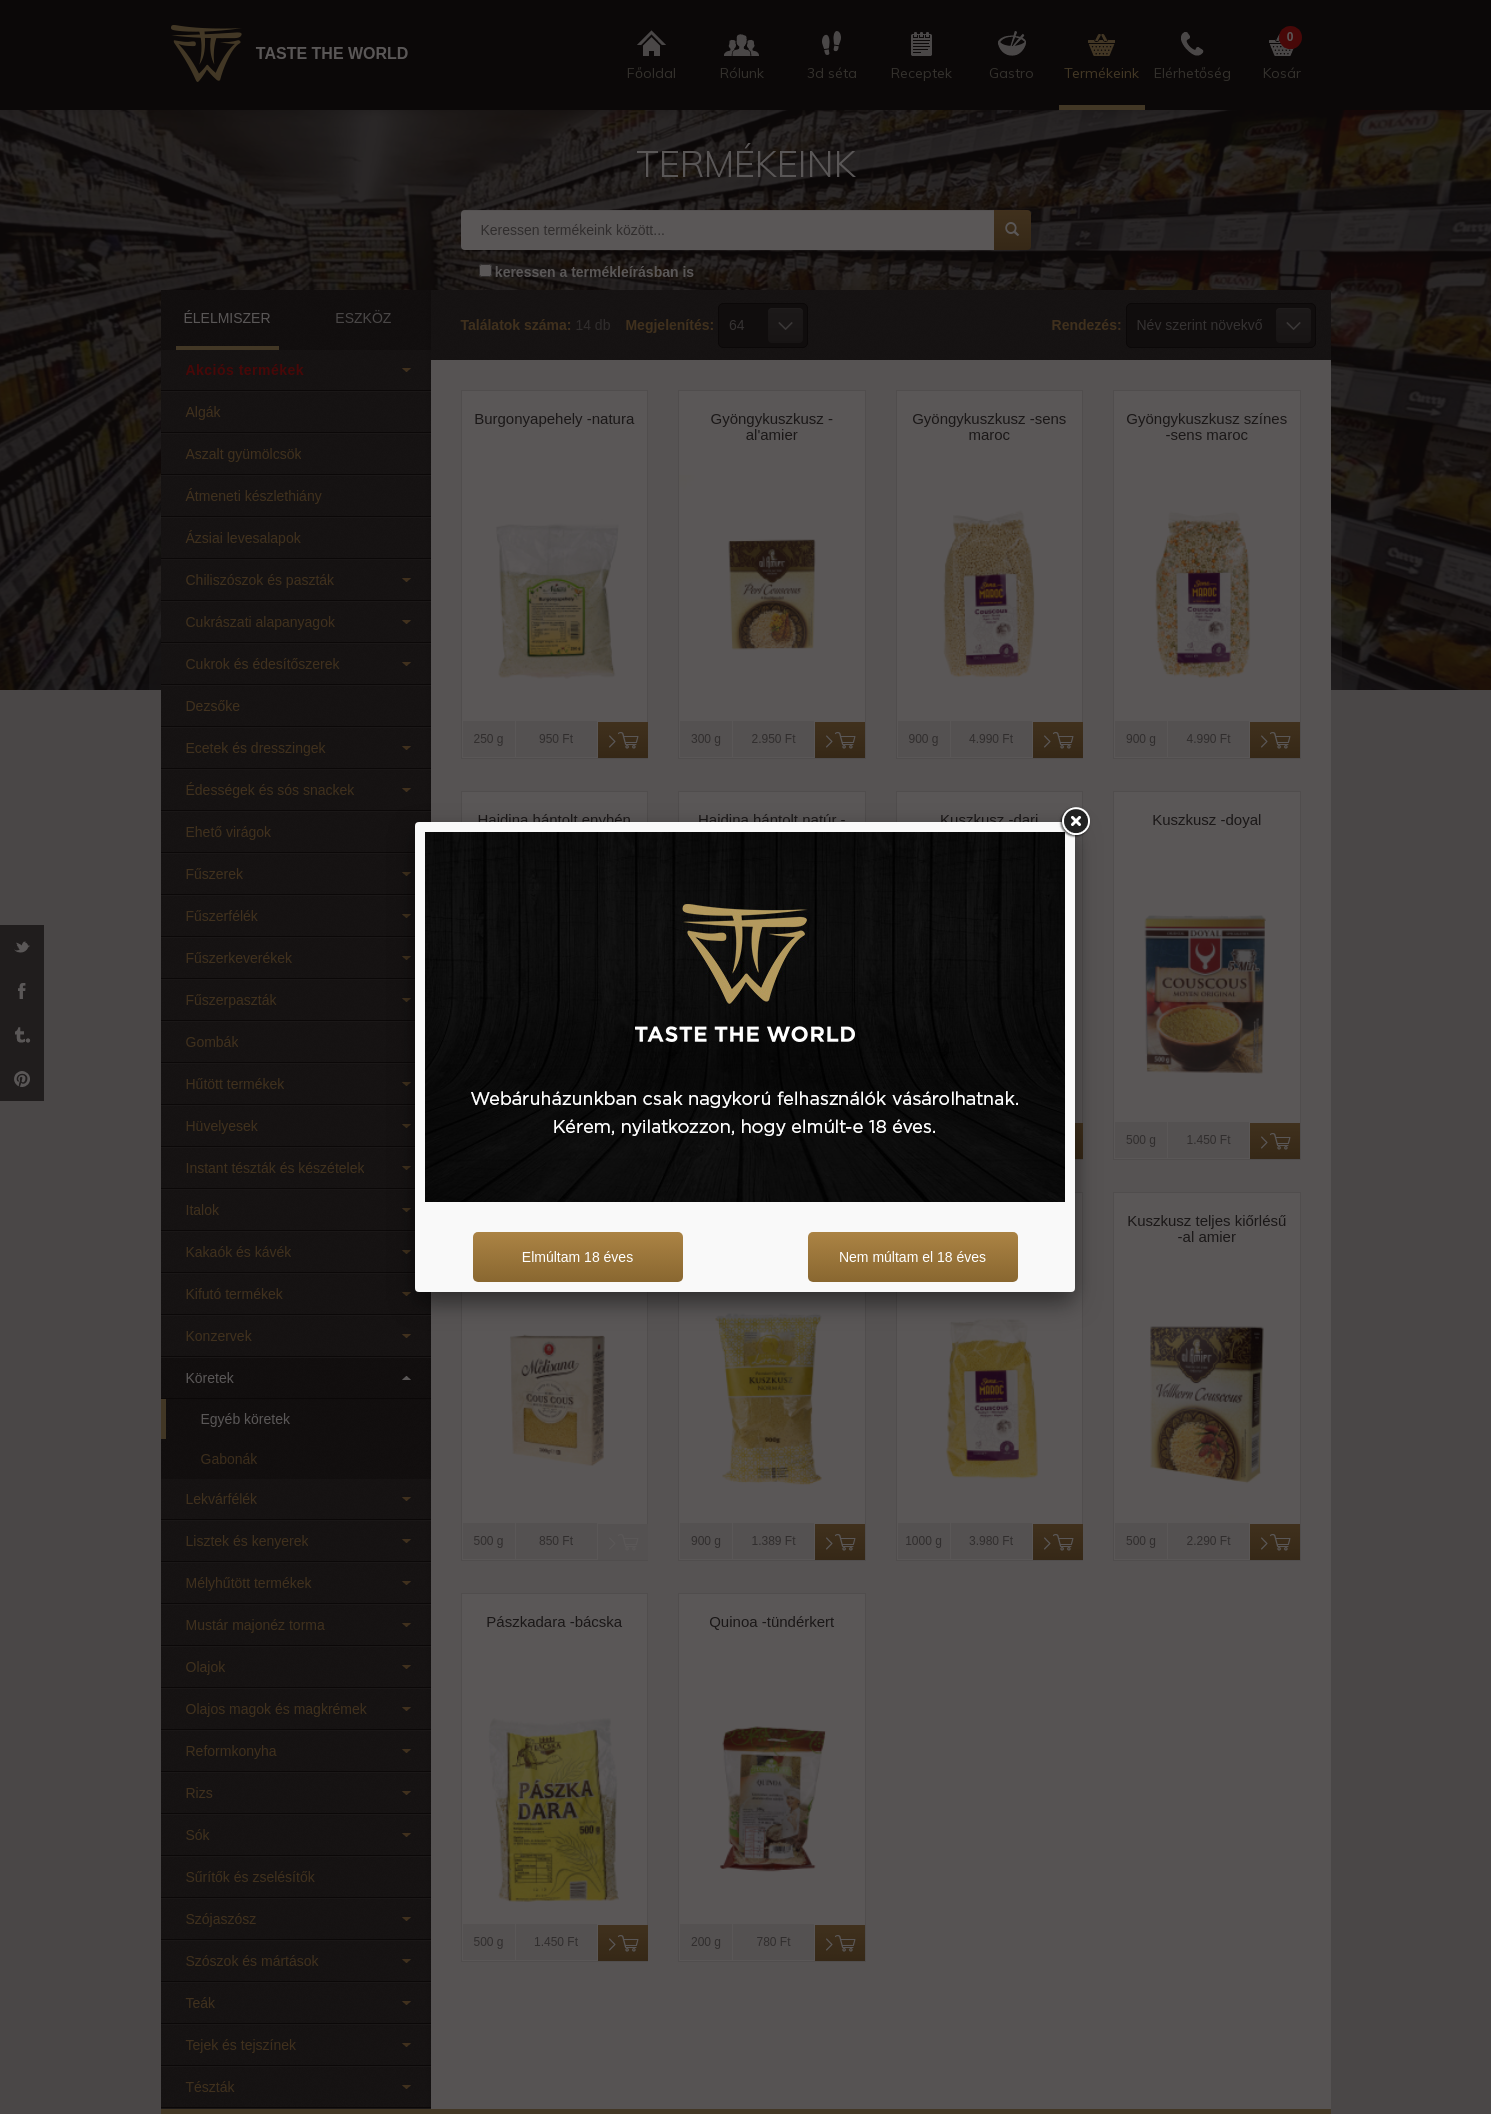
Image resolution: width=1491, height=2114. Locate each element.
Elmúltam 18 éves (577, 1257)
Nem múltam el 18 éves (912, 1257)
